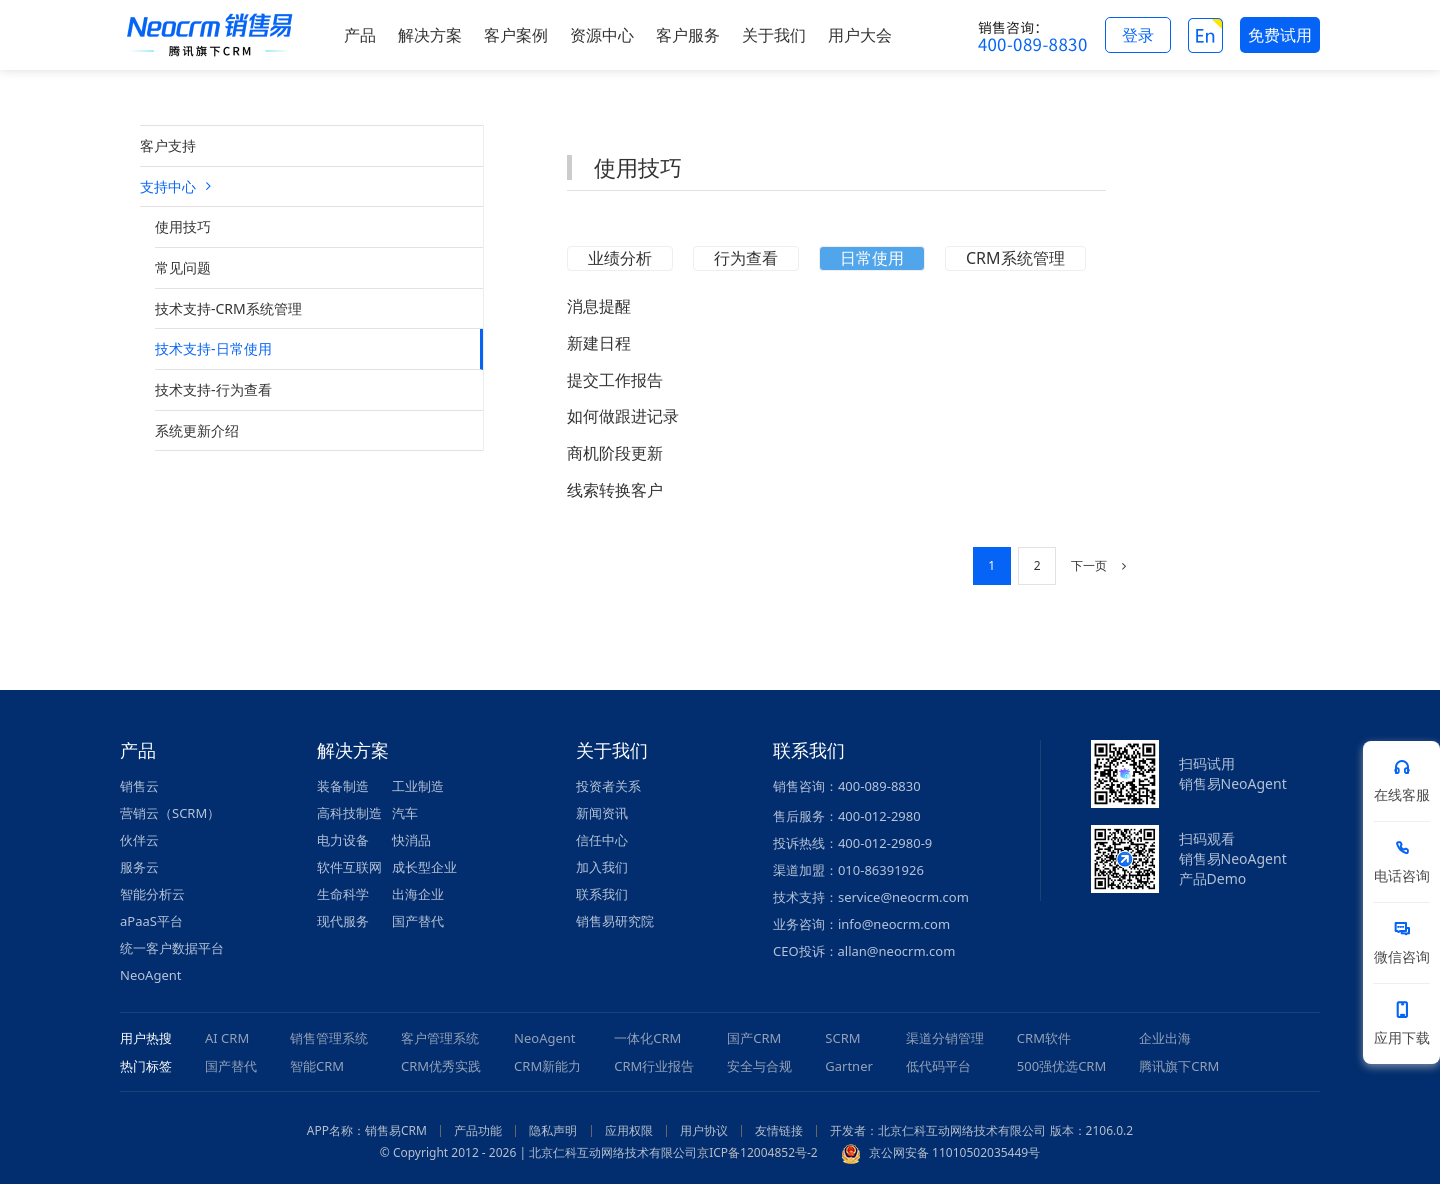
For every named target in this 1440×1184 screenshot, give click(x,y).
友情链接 (779, 1130)
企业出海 (1165, 1038)
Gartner (849, 1066)
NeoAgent (150, 975)
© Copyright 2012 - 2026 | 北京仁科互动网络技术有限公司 (538, 1152)
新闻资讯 (602, 813)
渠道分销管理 (945, 1038)
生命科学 (343, 894)
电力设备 (343, 840)
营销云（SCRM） (170, 813)
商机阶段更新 (615, 453)
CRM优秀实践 (441, 1066)
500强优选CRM (1061, 1066)
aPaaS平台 (151, 921)
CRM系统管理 (1015, 258)
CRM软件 (1044, 1038)
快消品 (411, 840)
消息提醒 (599, 306)
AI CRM (227, 1038)
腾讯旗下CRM (1179, 1066)
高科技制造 (349, 813)
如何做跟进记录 (623, 416)
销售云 (139, 786)
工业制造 (418, 786)
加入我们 (602, 867)
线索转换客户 (615, 490)
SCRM (842, 1038)
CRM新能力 (547, 1066)
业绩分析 (620, 258)
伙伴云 (139, 840)
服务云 (139, 867)
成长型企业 (424, 867)
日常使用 (872, 258)
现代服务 (343, 921)
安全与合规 (759, 1066)
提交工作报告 (615, 380)
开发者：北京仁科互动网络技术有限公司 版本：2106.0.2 (981, 1130)
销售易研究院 (615, 921)
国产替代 (418, 921)
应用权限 (629, 1130)
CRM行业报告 (654, 1066)
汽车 (405, 813)
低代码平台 (938, 1066)
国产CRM (754, 1038)
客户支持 (168, 145)
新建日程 (599, 343)
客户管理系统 (440, 1038)
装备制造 (343, 786)
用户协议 (704, 1130)
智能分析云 (152, 894)
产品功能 (478, 1130)
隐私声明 (553, 1130)
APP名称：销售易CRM (367, 1130)
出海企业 (418, 894)
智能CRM (317, 1066)
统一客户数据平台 (172, 948)
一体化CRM (647, 1038)
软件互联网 (349, 867)
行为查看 (746, 258)
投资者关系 (608, 786)
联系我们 (602, 894)
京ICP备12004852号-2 (757, 1152)
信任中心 (602, 840)
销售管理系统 (329, 1038)
